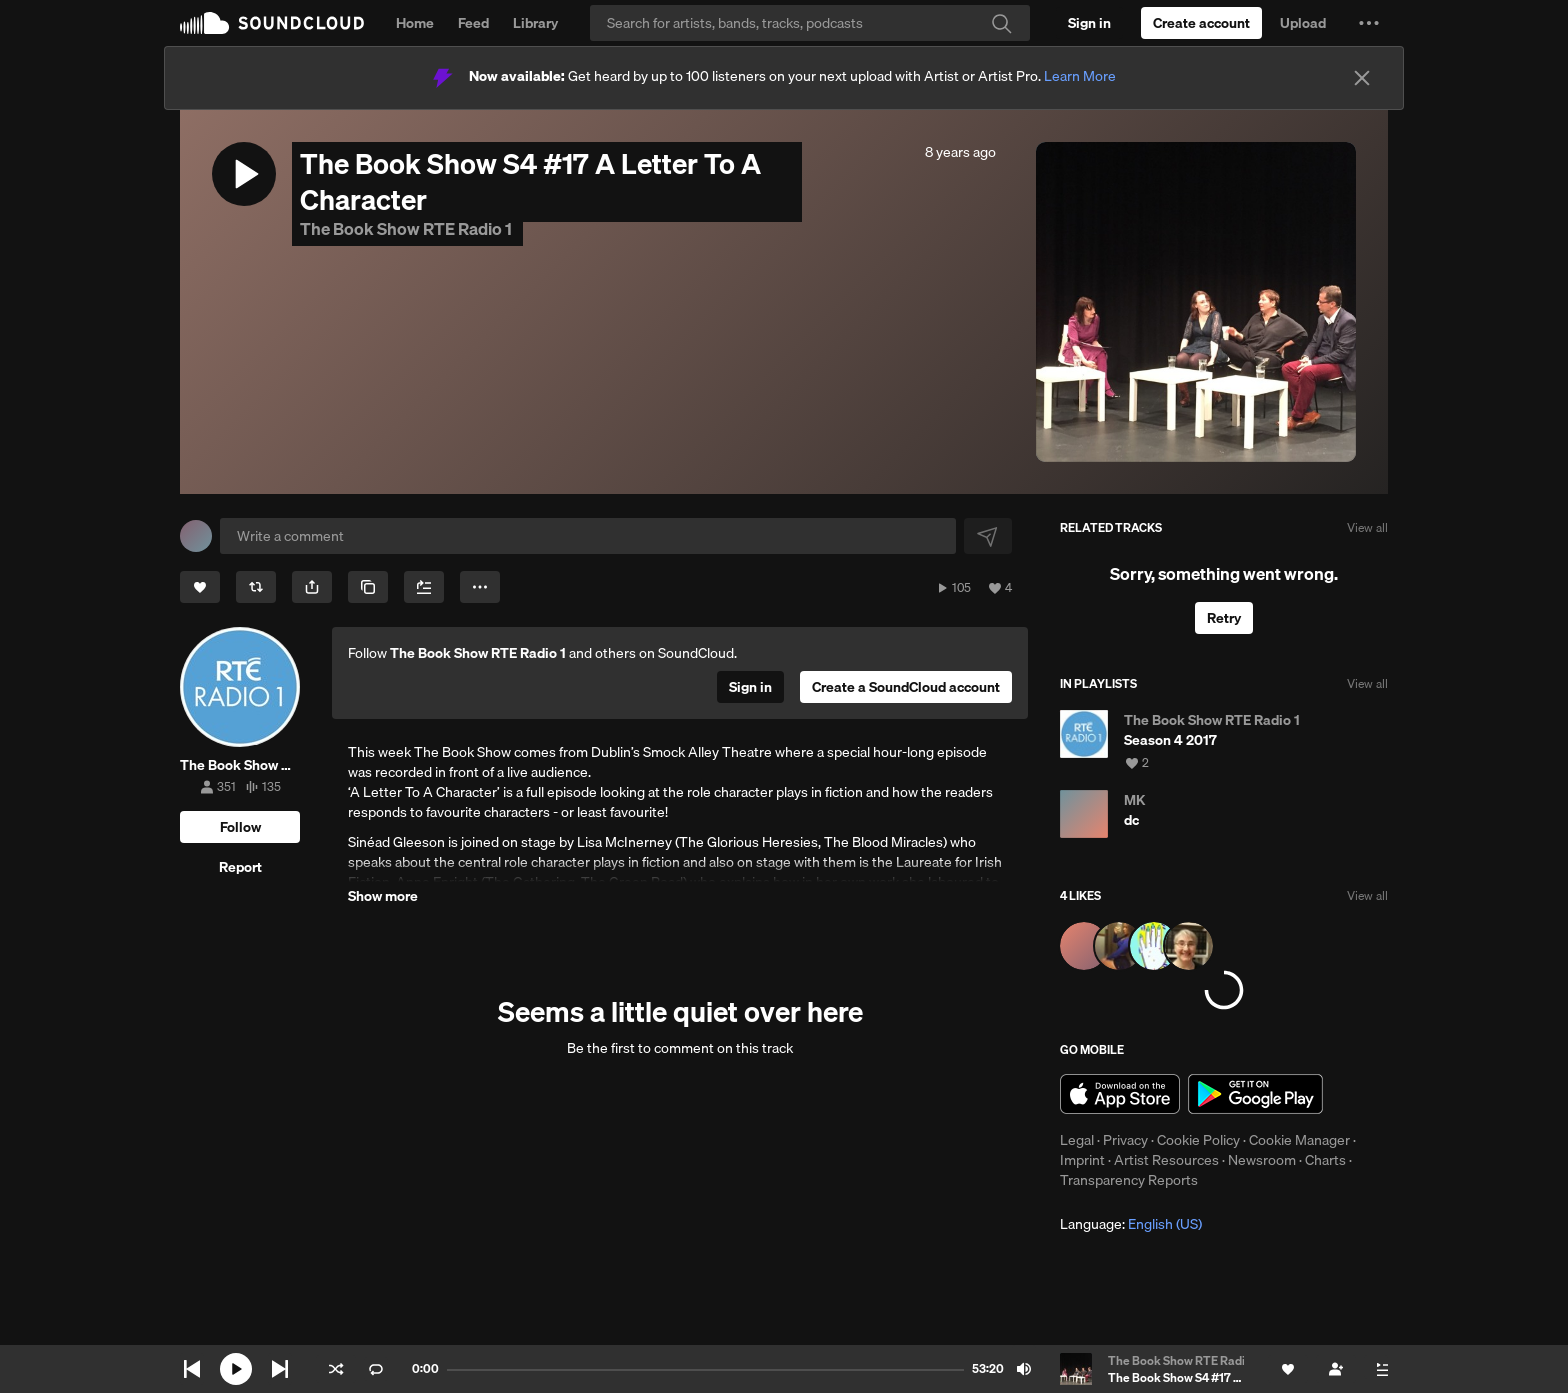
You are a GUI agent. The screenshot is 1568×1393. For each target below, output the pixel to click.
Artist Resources (1166, 1160)
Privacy (1125, 1140)
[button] (1369, 23)
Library (535, 23)
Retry (1224, 618)
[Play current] (236, 1369)
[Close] (1362, 78)
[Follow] (240, 827)
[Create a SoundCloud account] (1201, 23)
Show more (383, 896)
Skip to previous (192, 1369)
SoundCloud (272, 23)
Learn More (1080, 76)
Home (415, 23)
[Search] (810, 23)
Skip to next (280, 1369)
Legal (1077, 1140)
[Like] (200, 587)
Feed (473, 23)
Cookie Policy (1198, 1140)
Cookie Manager (1299, 1140)
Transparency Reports (1129, 1180)
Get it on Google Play (1255, 1094)
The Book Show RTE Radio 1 (407, 228)
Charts (1325, 1160)
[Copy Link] (368, 587)
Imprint (1082, 1160)
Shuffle (336, 1369)
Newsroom (1262, 1160)
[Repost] (256, 587)
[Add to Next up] (424, 587)
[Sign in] (1089, 23)
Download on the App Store (1120, 1094)
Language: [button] (1131, 1224)
